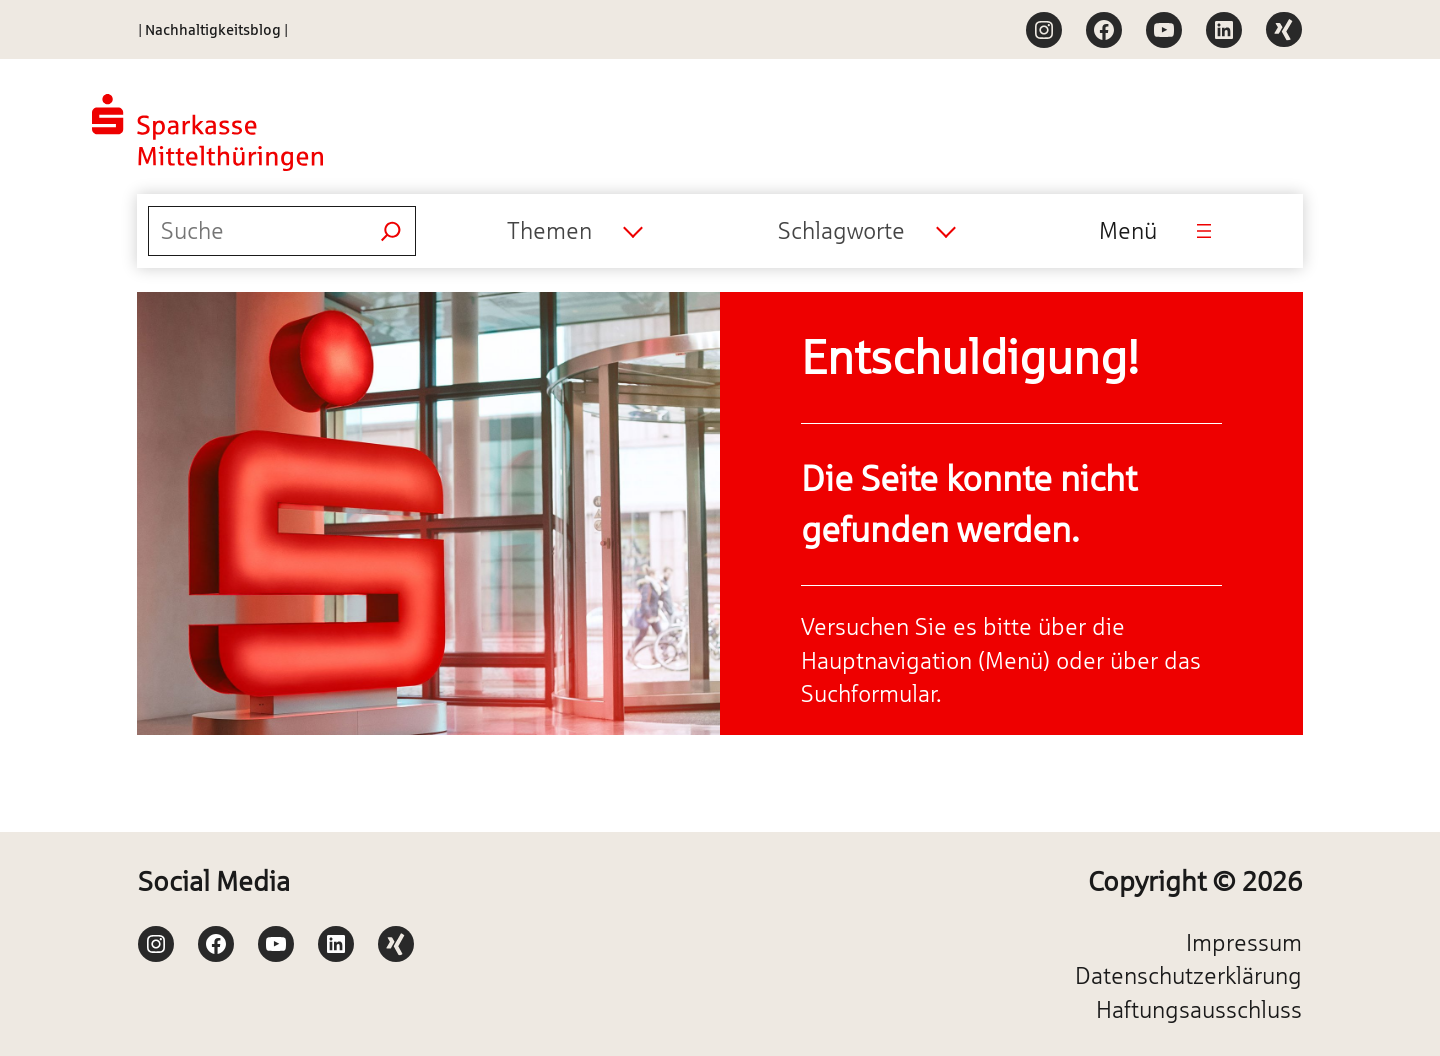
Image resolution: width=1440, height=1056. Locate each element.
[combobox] (574, 231)
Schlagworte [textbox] (841, 230)
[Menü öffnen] (1204, 231)
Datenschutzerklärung (1188, 975)
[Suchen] (391, 231)
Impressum (1244, 942)
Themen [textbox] (549, 230)
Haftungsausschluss (1199, 1009)
